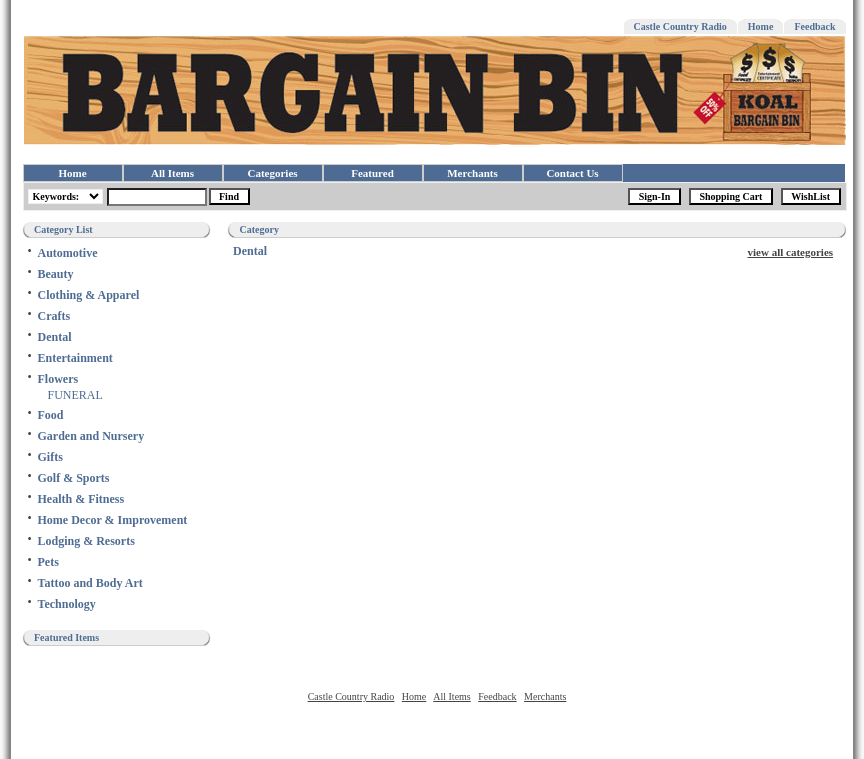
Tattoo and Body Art (90, 583)
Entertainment (75, 358)
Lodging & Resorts (86, 541)
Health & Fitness (81, 499)
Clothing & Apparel (89, 295)
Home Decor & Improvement (113, 520)
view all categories (791, 252)
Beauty (56, 274)
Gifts (50, 457)
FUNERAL (75, 395)
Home (761, 26)
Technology (67, 604)
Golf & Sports (74, 478)
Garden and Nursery (91, 436)
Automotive (68, 253)
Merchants (472, 173)
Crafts (54, 316)
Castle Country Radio (680, 26)
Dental (55, 337)
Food (51, 415)
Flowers (58, 379)
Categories (272, 173)
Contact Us (572, 173)
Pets (48, 562)
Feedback (814, 26)
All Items (172, 173)
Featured (372, 173)
